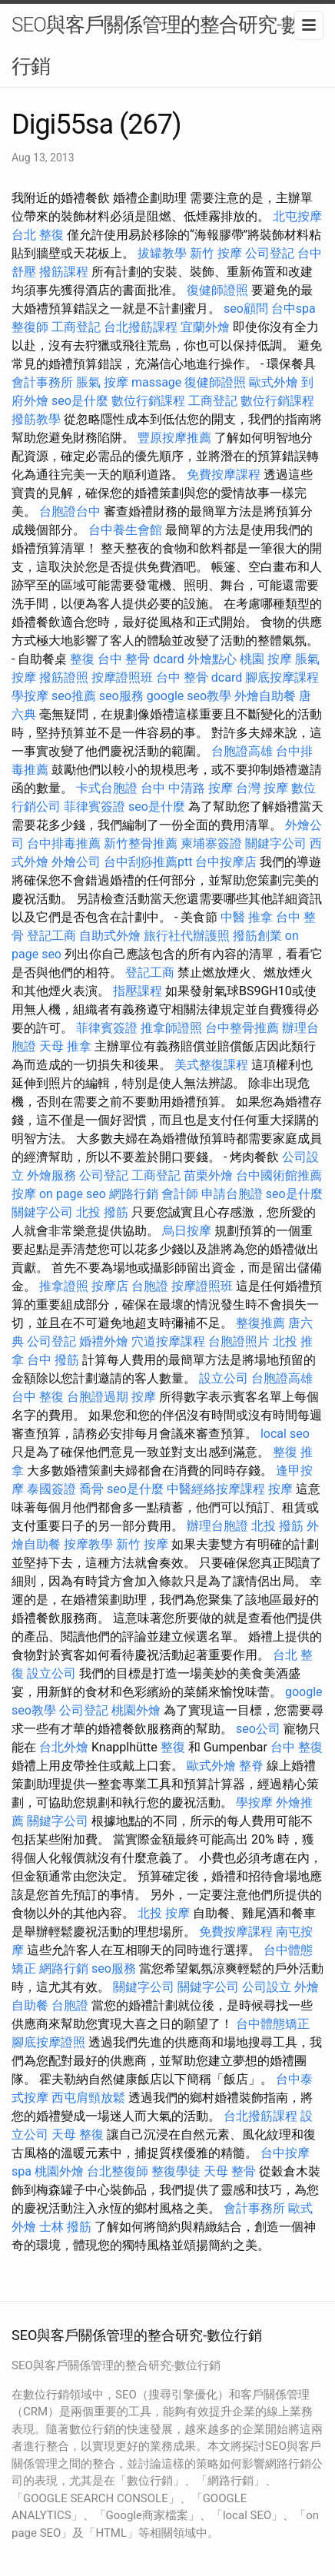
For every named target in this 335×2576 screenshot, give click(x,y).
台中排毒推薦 (64, 843)
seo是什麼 (79, 400)
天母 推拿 (65, 1046)
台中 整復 (38, 1396)
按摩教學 (88, 1544)
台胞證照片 (239, 1341)
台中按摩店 (226, 862)
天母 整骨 (230, 2171)
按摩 (24, 1194)
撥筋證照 (63, 677)
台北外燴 (63, 1747)
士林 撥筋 (65, 2226)
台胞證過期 (97, 1396)
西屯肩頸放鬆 (88, 2097)
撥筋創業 (257, 935)
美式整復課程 (211, 1064)
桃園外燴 (136, 1710)
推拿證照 (63, 1286)
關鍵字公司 (276, 843)
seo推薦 (73, 696)
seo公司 (258, 1728)
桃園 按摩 (266, 659)
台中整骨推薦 (242, 1028)
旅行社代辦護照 (187, 935)
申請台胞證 (232, 1194)
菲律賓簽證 (94, 806)
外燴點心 (212, 659)
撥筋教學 (36, 419)
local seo (285, 1433)
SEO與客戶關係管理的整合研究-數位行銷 (166, 45)
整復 (82, 659)
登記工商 (51, 935)
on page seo (72, 1194)
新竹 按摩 (216, 253)
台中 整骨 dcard (141, 659)
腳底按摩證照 (48, 2042)
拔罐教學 (162, 253)
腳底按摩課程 (282, 677)
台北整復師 (117, 2171)
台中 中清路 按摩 (187, 788)
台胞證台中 (70, 511)
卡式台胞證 (107, 788)
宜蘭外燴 (205, 327)
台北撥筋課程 (140, 327)
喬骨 (91, 1489)
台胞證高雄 (242, 751)
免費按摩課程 (223, 474)
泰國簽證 (51, 1489)
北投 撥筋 (102, 1212)
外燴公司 (76, 862)
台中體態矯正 (273, 2024)
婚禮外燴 (103, 1341)
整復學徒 (176, 2171)
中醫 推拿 (247, 917)
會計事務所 (42, 382)
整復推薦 (260, 1323)
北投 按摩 (164, 1913)
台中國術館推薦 (279, 1175)
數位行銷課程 (148, 400)
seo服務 (121, 696)
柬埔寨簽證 (211, 843)
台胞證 (149, 1286)
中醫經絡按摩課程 (216, 1489)
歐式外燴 (273, 382)
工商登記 (76, 327)
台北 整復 (38, 234)
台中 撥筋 (53, 1360)
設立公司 (223, 1378)
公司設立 (266, 1987)
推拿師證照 (171, 1028)
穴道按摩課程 (168, 1341)
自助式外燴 (110, 935)
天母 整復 (77, 2134)
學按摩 (30, 696)
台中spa (293, 308)
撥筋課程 (63, 271)
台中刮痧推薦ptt (148, 862)
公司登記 (269, 253)
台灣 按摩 (262, 788)
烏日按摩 (186, 1230)
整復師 (30, 327)
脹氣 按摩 (102, 382)
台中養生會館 (125, 530)
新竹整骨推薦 (140, 843)
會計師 (179, 1194)
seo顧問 (246, 308)
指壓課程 (137, 991)
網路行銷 (133, 1194)
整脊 (251, 1765)
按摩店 (109, 1286)
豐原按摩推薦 (174, 437)
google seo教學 (189, 696)
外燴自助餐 (265, 696)
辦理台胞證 (217, 1526)
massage (156, 382)
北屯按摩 (297, 216)
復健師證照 (217, 290)
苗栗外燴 (208, 1175)
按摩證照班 (122, 677)
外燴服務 (51, 1175)
